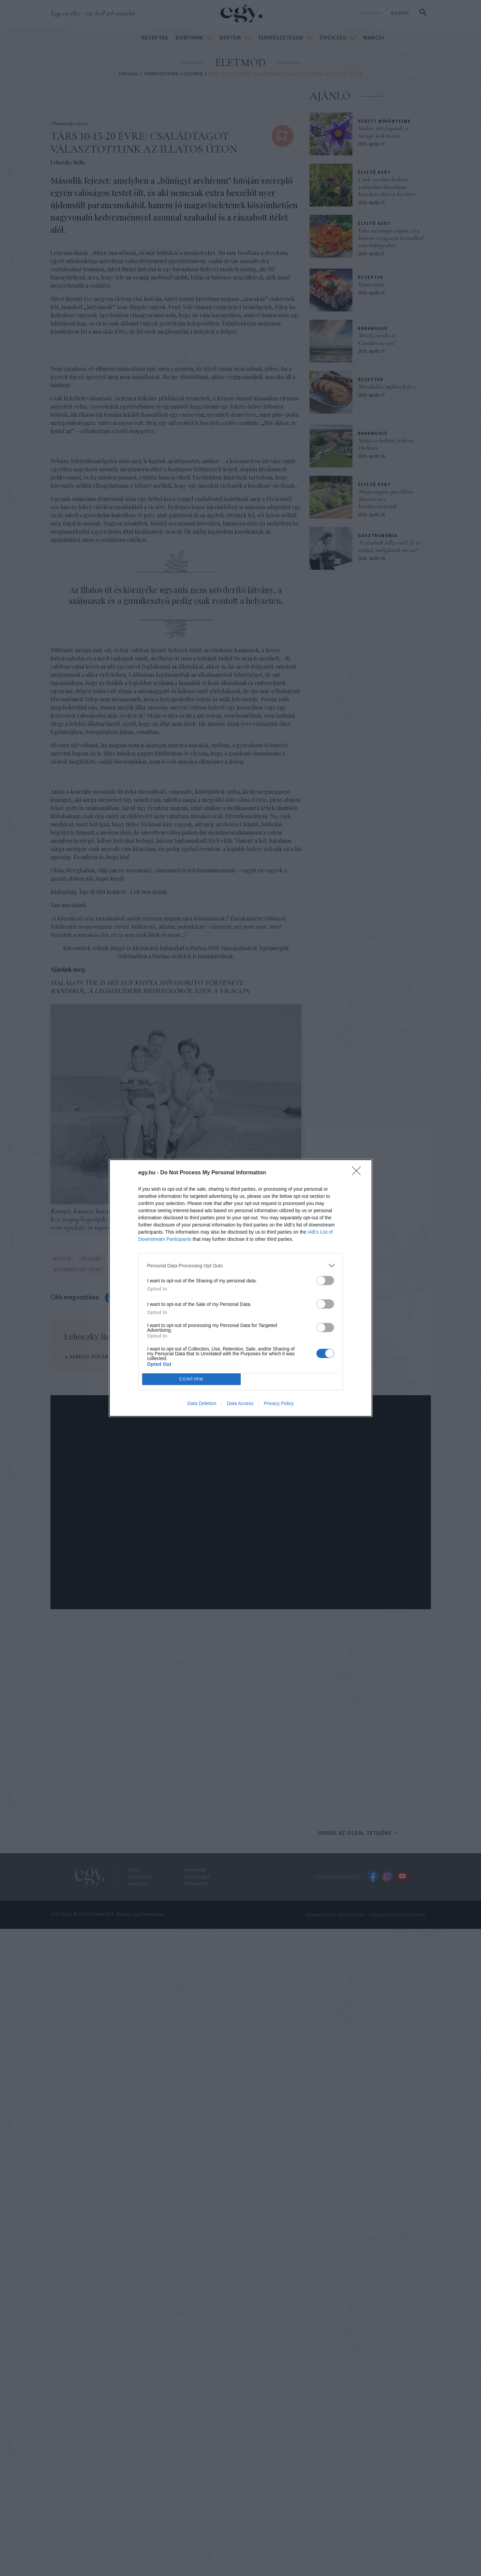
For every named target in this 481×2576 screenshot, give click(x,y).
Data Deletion (201, 1403)
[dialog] (240, 1288)
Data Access (240, 1403)
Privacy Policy (279, 1403)
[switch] (325, 1280)
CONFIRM (191, 1379)
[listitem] (240, 1265)
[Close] (358, 1173)
